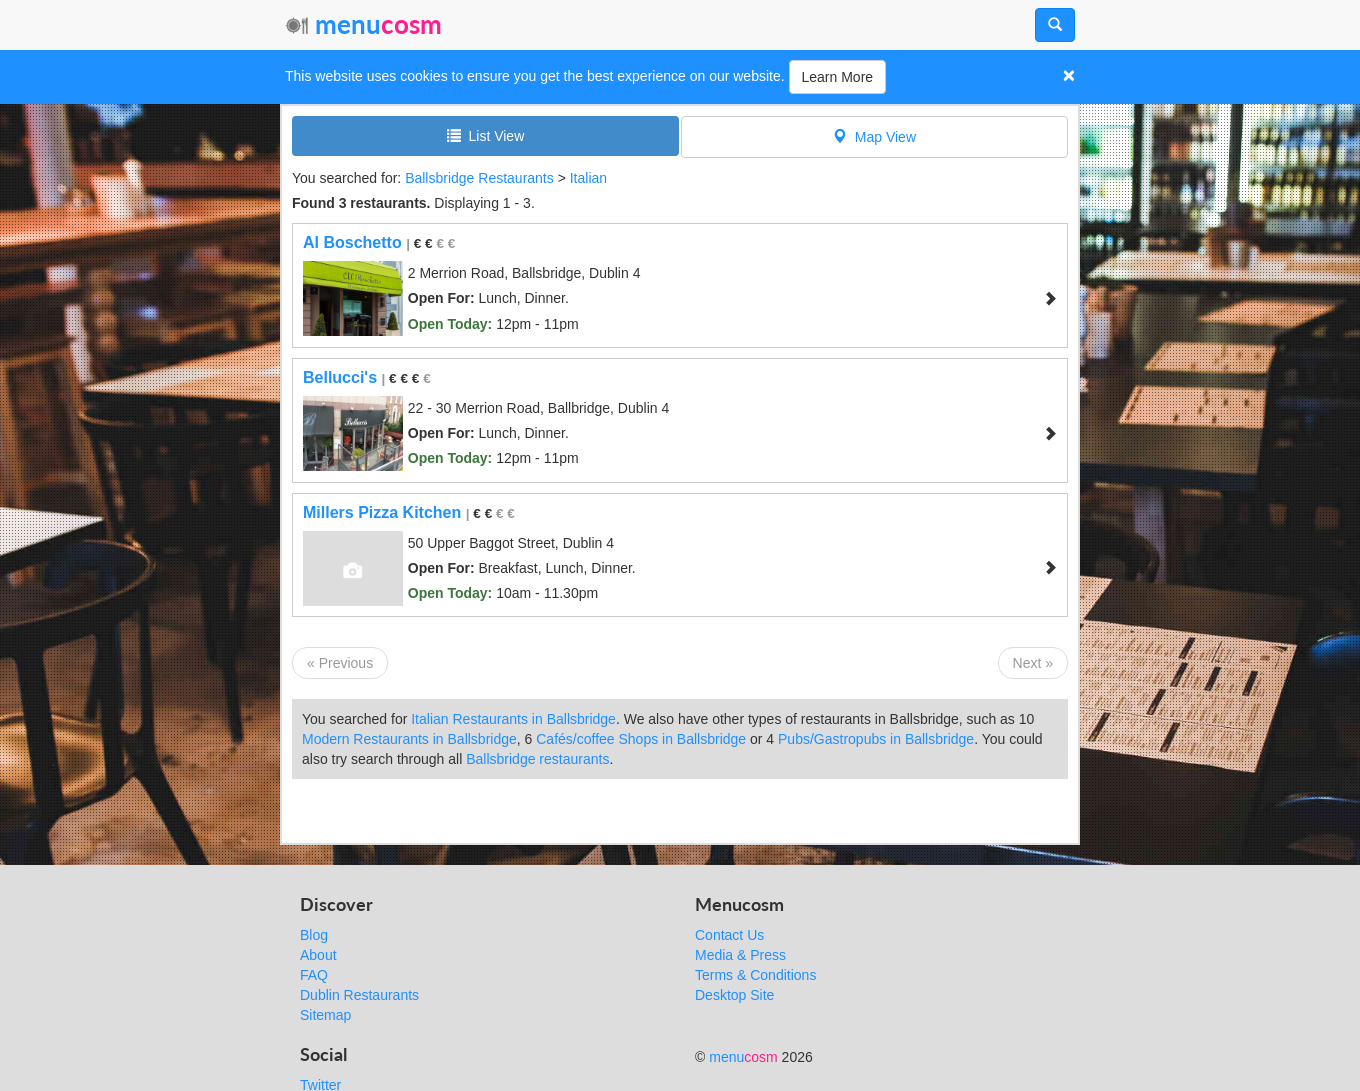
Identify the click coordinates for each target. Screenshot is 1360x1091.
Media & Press (740, 955)
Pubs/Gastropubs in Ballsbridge (876, 739)
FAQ (314, 975)
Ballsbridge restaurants (537, 759)
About (318, 955)
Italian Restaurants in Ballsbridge (513, 719)
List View (486, 135)
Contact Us (729, 935)
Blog (314, 935)
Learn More (838, 77)
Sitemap (325, 1015)
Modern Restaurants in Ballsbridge (409, 739)
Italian (588, 178)
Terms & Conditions (755, 975)
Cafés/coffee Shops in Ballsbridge (641, 739)
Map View (874, 136)
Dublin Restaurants (359, 995)
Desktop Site (734, 995)
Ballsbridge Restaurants (479, 178)
